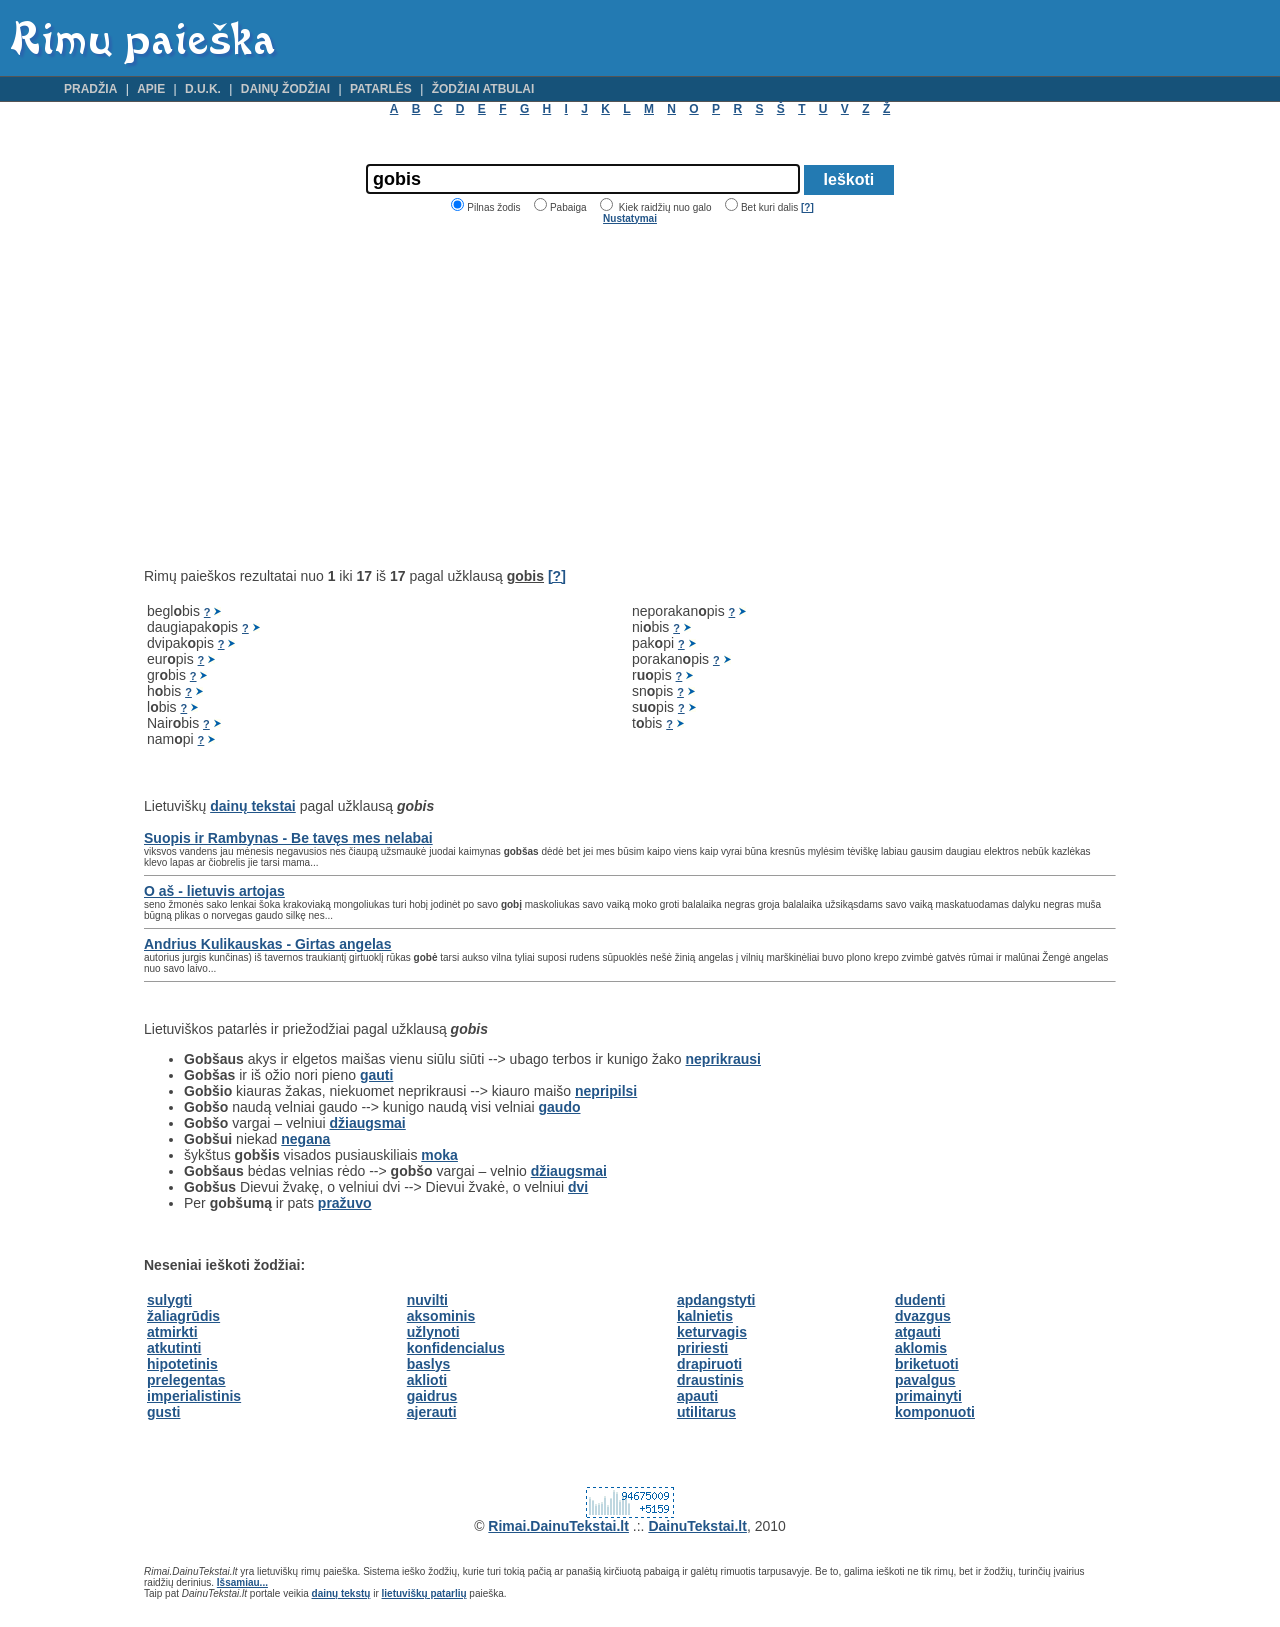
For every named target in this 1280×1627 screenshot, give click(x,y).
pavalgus (925, 1380)
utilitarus (706, 1412)
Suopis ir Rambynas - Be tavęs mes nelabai (288, 838)
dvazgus (923, 1316)
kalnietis (705, 1316)
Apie (151, 89)
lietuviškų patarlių (424, 1593)
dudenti (920, 1300)
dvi (578, 1187)
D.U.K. (203, 89)
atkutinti (174, 1348)
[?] (807, 207)
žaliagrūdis (183, 1316)
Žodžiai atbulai (483, 89)
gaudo (560, 1107)
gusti (163, 1412)
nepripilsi (606, 1091)
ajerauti (432, 1412)
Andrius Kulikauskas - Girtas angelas (267, 944)
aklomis (921, 1348)
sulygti (169, 1300)
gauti (376, 1075)
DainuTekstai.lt (697, 1526)
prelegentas (186, 1380)
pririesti (702, 1348)
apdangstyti (716, 1300)
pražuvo (345, 1203)
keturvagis (712, 1332)
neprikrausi (723, 1059)
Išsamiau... (242, 1582)
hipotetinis (182, 1364)
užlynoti (433, 1332)
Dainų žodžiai (285, 89)
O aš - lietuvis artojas (214, 891)
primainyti (928, 1396)
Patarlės (381, 89)
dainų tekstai (253, 806)
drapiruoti (709, 1364)
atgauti (918, 1332)
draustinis (710, 1380)
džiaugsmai (368, 1123)
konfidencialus (456, 1348)
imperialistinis (194, 1396)
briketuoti (927, 1364)
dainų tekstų (341, 1593)
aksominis (441, 1316)
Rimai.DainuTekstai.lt (558, 1526)
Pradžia (90, 89)
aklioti (427, 1380)
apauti (697, 1396)
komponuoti (935, 1412)
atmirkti (172, 1332)
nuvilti (427, 1300)
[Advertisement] (312, 396)
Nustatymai (630, 218)
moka (439, 1155)
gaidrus (432, 1396)
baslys (429, 1364)
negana (305, 1139)
